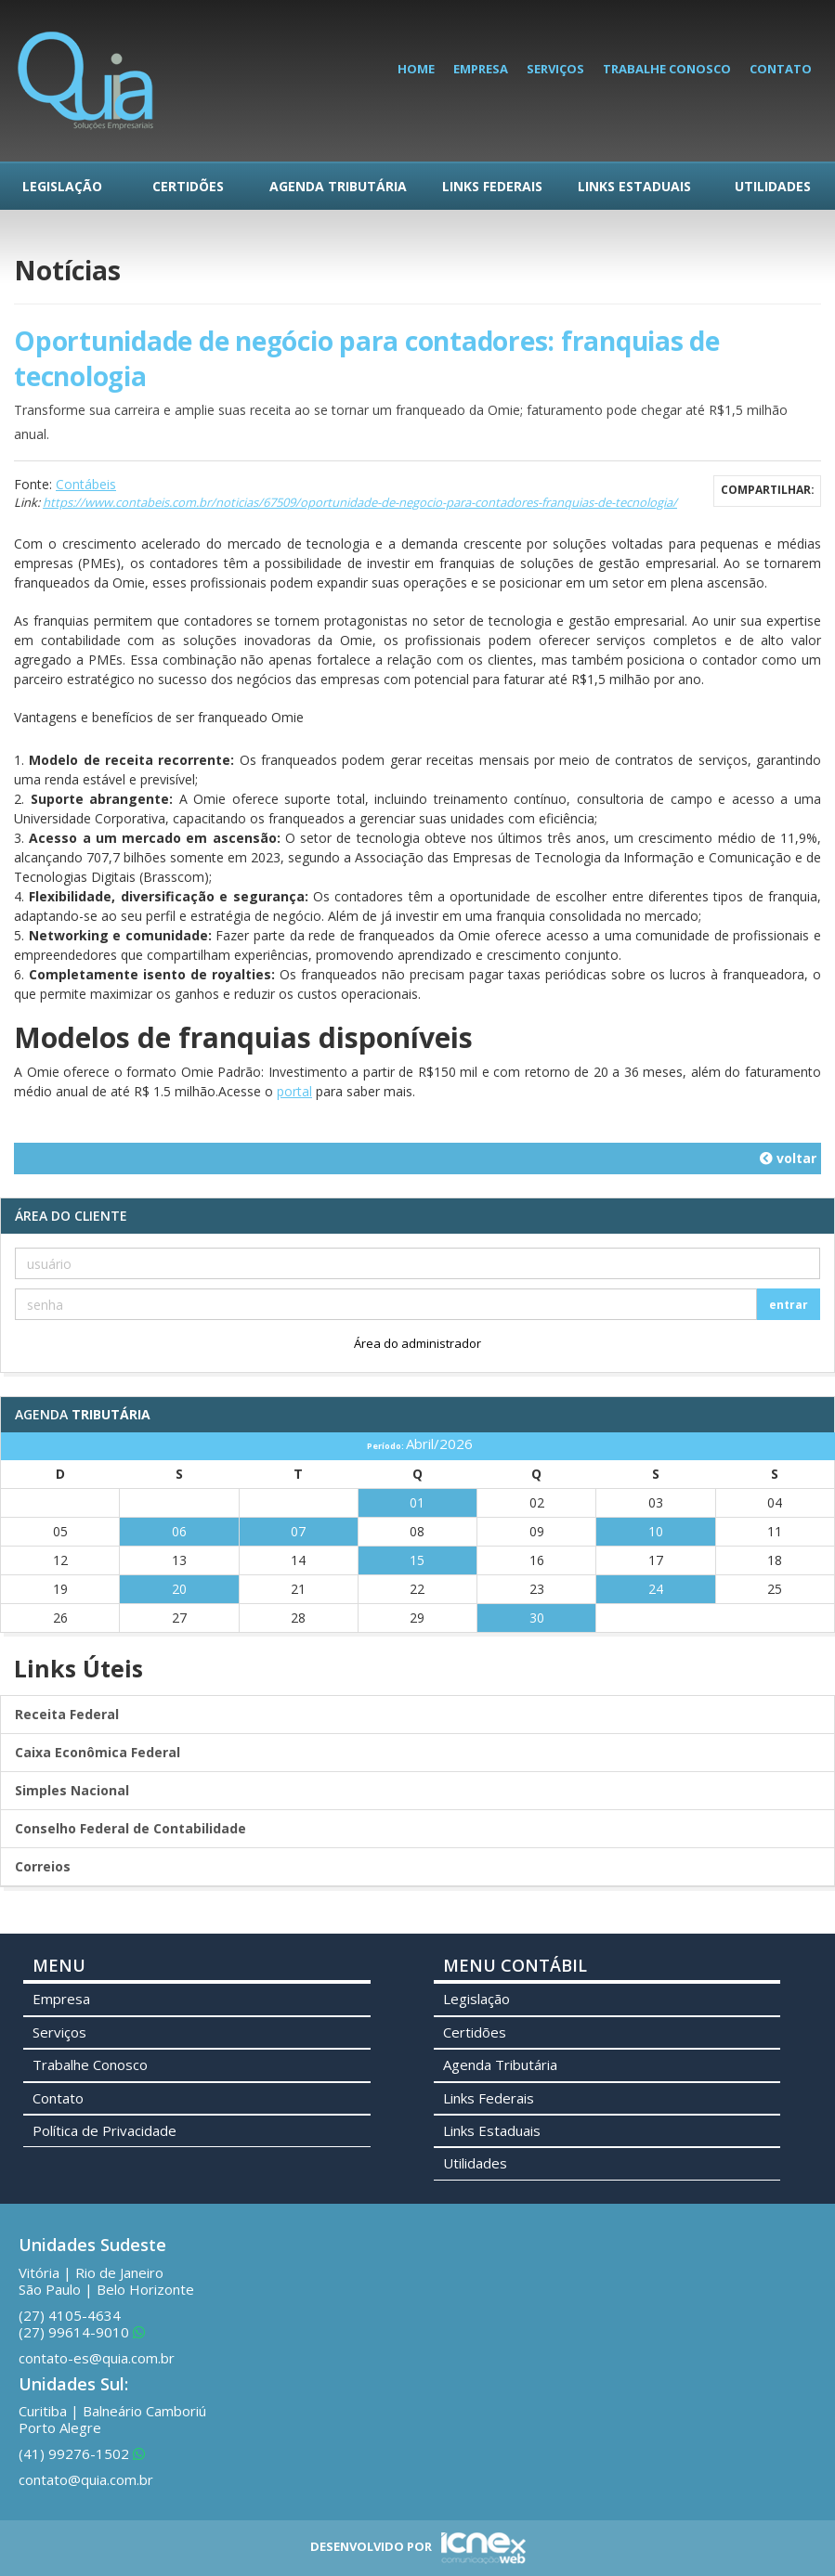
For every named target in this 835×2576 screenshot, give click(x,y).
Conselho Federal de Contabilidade (130, 1828)
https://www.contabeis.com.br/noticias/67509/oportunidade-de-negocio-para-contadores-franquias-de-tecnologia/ (360, 502)
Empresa (480, 68)
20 (179, 1589)
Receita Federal (67, 1714)
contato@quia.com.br (86, 2479)
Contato (781, 68)
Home (416, 68)
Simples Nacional (72, 1790)
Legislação (62, 186)
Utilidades (773, 186)
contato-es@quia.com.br (97, 2358)
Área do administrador (417, 1343)
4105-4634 (70, 2315)
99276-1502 (82, 2453)
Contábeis (86, 484)
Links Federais (492, 186)
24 (655, 1589)
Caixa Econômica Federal (97, 1752)
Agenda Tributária (338, 186)
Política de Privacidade (104, 2130)
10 (655, 1531)
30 (536, 1617)
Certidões (188, 186)
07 (298, 1531)
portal (294, 1091)
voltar (788, 1158)
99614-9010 (82, 2332)
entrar (788, 1305)
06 (179, 1531)
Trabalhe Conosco (667, 68)
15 (417, 1560)
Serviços (555, 68)
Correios (43, 1866)
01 (417, 1502)
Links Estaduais (634, 186)
